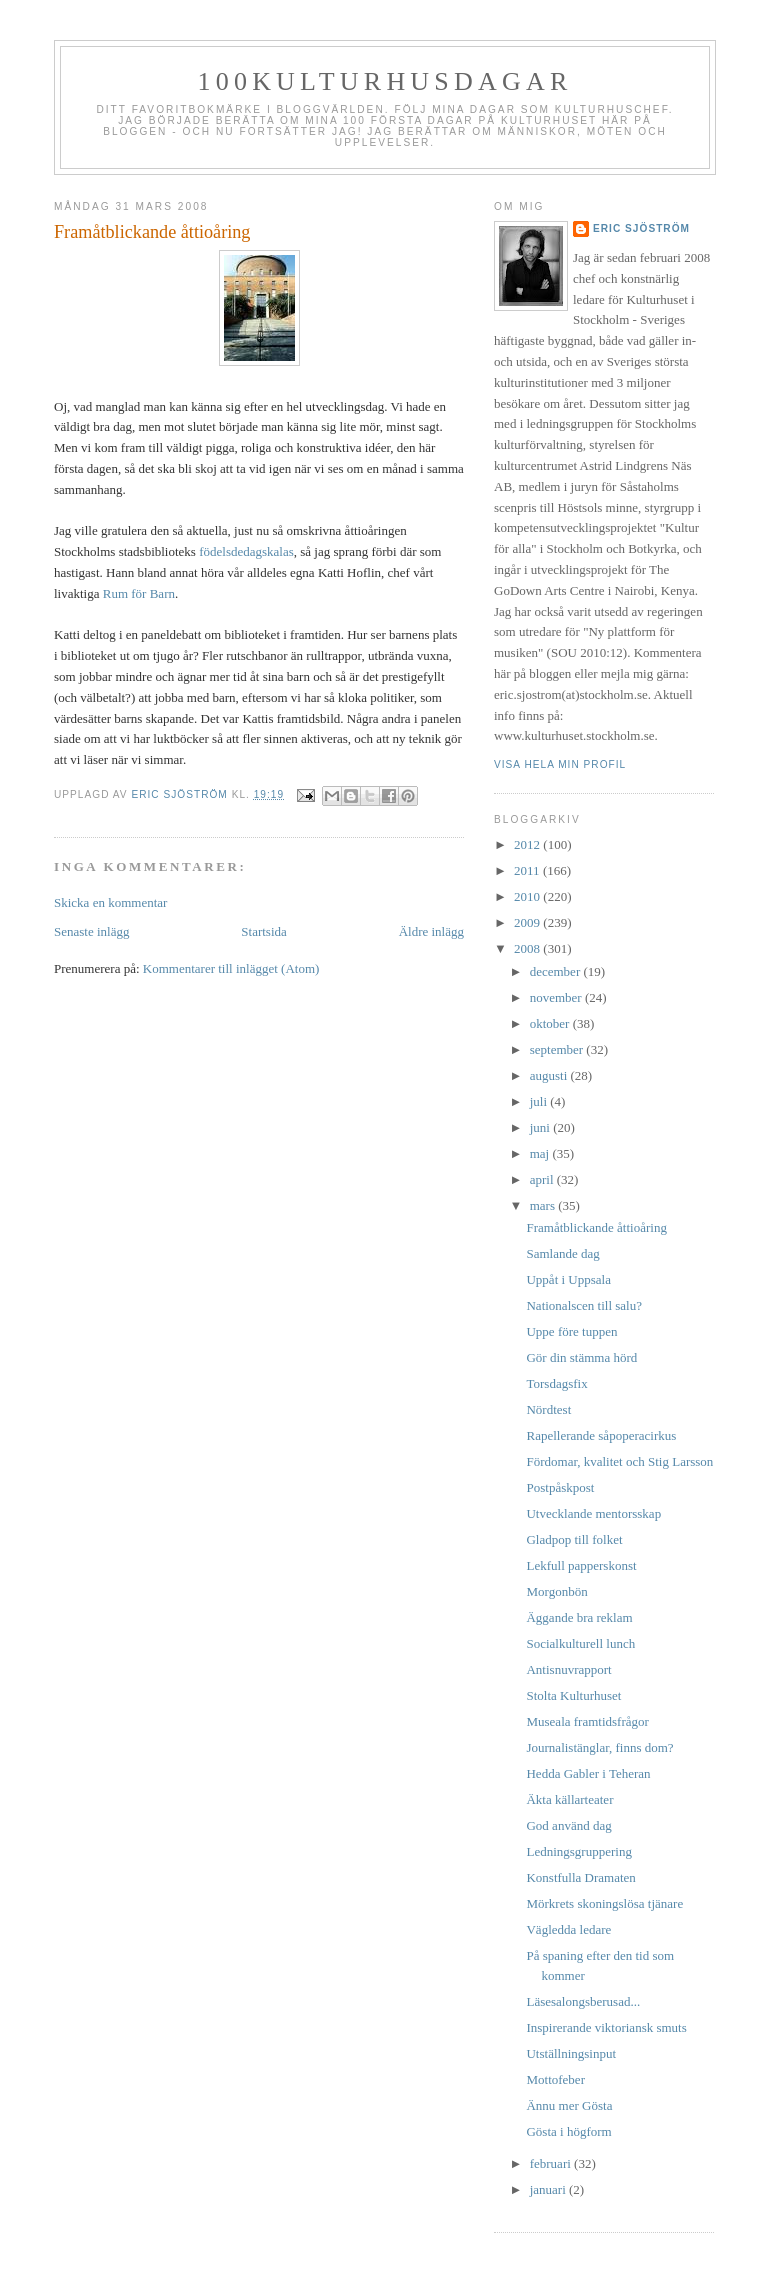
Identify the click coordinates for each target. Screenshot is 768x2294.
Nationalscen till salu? (584, 1305)
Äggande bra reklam (579, 1617)
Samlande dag (562, 1253)
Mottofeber (555, 2079)
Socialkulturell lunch (580, 1643)
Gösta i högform (568, 2131)
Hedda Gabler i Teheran (588, 1773)
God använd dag (568, 1825)
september (558, 1049)
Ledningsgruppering (578, 1851)
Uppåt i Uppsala (568, 1279)
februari (552, 2163)
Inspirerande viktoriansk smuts (606, 2027)
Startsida (264, 931)
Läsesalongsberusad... (583, 2001)
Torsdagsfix (556, 1383)
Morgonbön (556, 1591)
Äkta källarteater (569, 1799)
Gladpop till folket (574, 1539)
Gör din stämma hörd (581, 1357)
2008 (528, 948)
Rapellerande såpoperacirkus (601, 1435)
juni (541, 1127)
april (543, 1179)
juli (540, 1101)
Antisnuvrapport (568, 1669)
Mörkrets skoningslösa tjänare (604, 1903)
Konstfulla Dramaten (580, 1877)
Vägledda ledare (568, 1929)
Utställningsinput (571, 2053)
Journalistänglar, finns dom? (599, 1747)
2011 (528, 870)
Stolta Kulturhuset (573, 1695)
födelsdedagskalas (246, 551)
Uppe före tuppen (571, 1331)
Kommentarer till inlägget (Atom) (231, 968)
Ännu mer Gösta (569, 2105)
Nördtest (548, 1409)
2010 (528, 896)
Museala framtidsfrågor (587, 1721)
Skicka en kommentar (110, 902)
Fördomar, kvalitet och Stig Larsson (619, 1461)
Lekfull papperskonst (581, 1565)
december (557, 971)
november (557, 997)
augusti (550, 1075)
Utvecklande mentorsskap (593, 1513)
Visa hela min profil (560, 764)
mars (544, 1205)
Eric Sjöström (641, 228)
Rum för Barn (139, 593)
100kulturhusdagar (385, 81)
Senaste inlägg (91, 931)
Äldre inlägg (431, 931)
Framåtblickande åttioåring (596, 1227)
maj (541, 1153)
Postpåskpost (560, 1487)
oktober (551, 1023)
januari (549, 2189)
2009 (528, 922)
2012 (528, 844)
